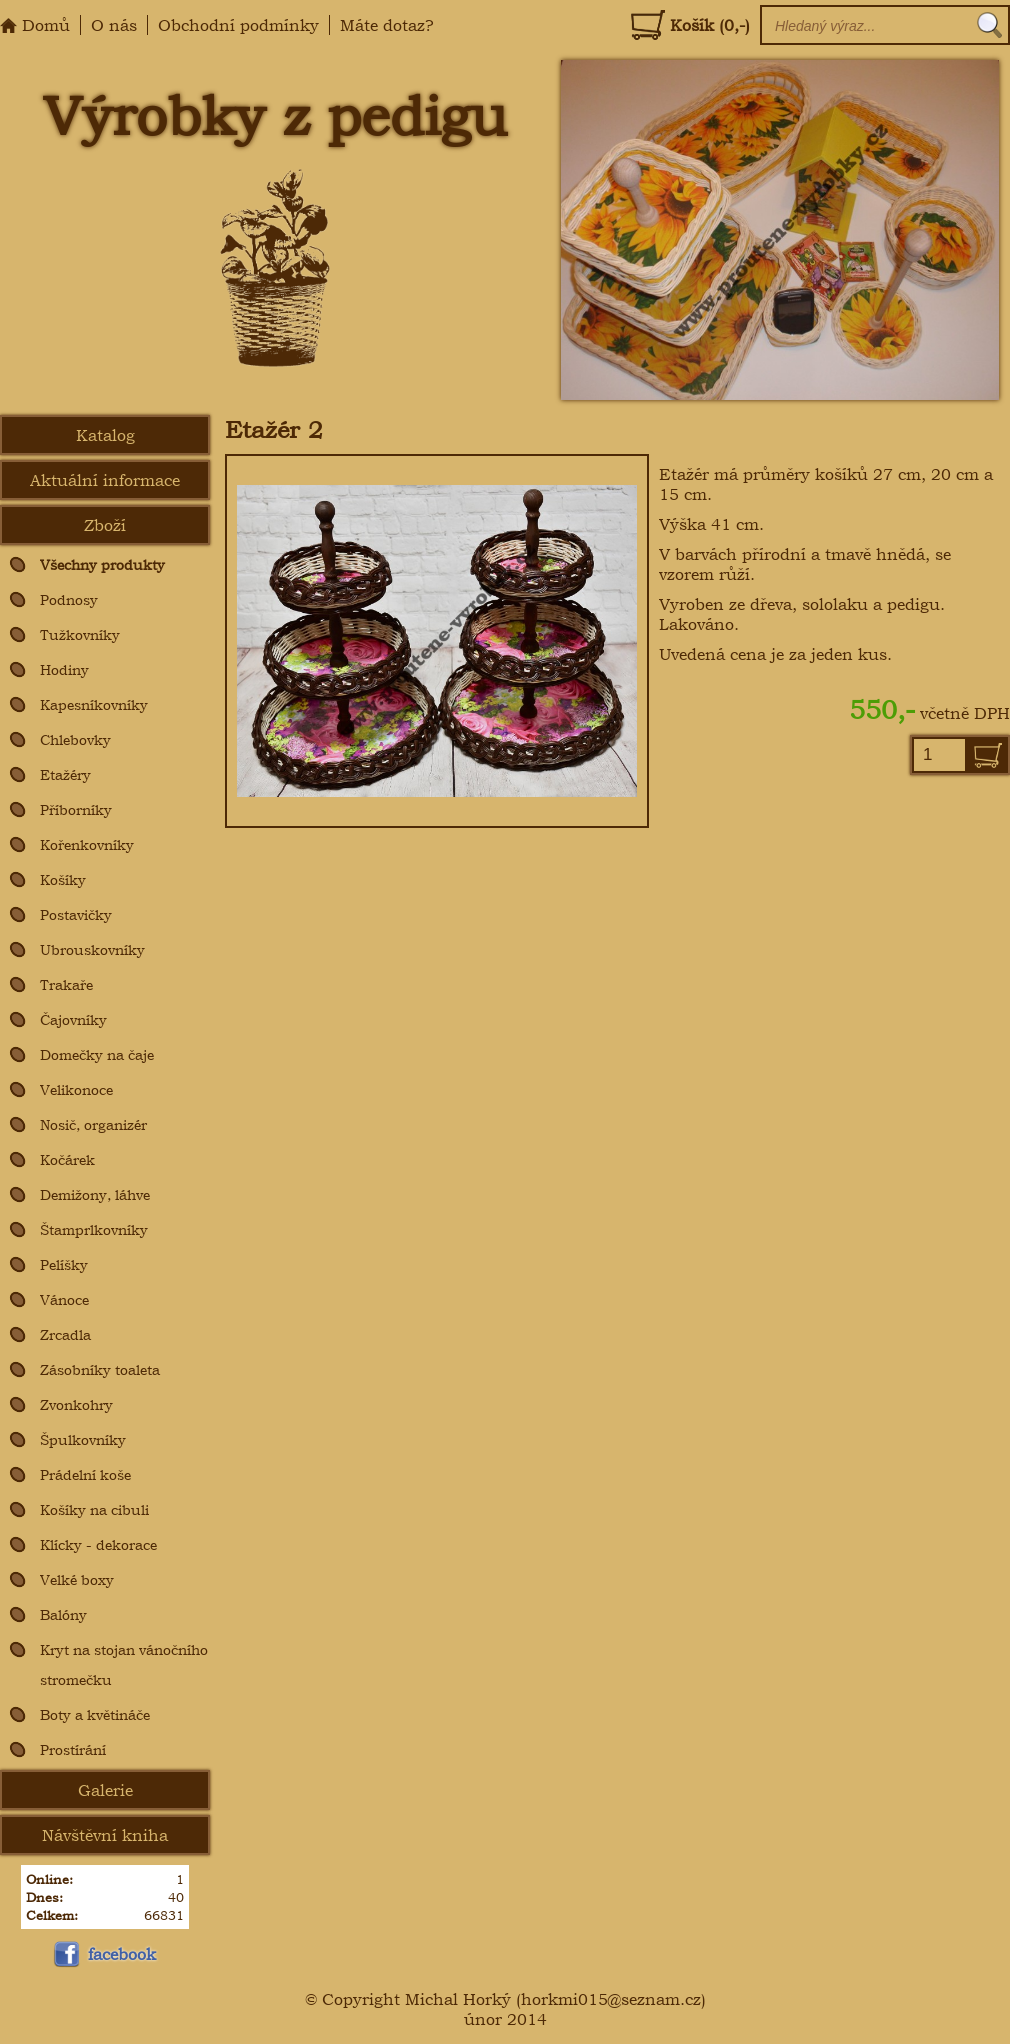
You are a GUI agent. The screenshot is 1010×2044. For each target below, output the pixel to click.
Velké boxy (77, 1579)
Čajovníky (73, 1019)
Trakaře (66, 984)
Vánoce (64, 1299)
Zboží (105, 525)
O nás (114, 25)
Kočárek (67, 1159)
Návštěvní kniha (105, 1835)
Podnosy (69, 599)
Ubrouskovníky (92, 949)
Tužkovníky (80, 634)
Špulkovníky (83, 1439)
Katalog (105, 435)
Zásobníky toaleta (100, 1369)
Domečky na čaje (97, 1054)
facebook (103, 1954)
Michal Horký (458, 1999)
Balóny (63, 1614)
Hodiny (64, 669)
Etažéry (65, 774)
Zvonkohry (76, 1404)
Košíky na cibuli (94, 1509)
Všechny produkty (102, 564)
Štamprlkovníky (94, 1229)
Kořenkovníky (87, 844)
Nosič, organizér (93, 1124)
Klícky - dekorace (98, 1544)
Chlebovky (75, 739)
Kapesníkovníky (94, 704)
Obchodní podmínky (238, 25)
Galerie (105, 1790)
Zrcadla (65, 1334)
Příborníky (76, 809)
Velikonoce (76, 1089)
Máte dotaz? (387, 25)
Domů (35, 25)
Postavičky (76, 914)
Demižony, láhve (95, 1194)
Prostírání (73, 1749)
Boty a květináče (95, 1714)
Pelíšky (64, 1264)
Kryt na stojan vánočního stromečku (124, 1664)
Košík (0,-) (690, 25)
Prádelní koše (85, 1474)
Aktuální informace (105, 480)
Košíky (63, 879)
